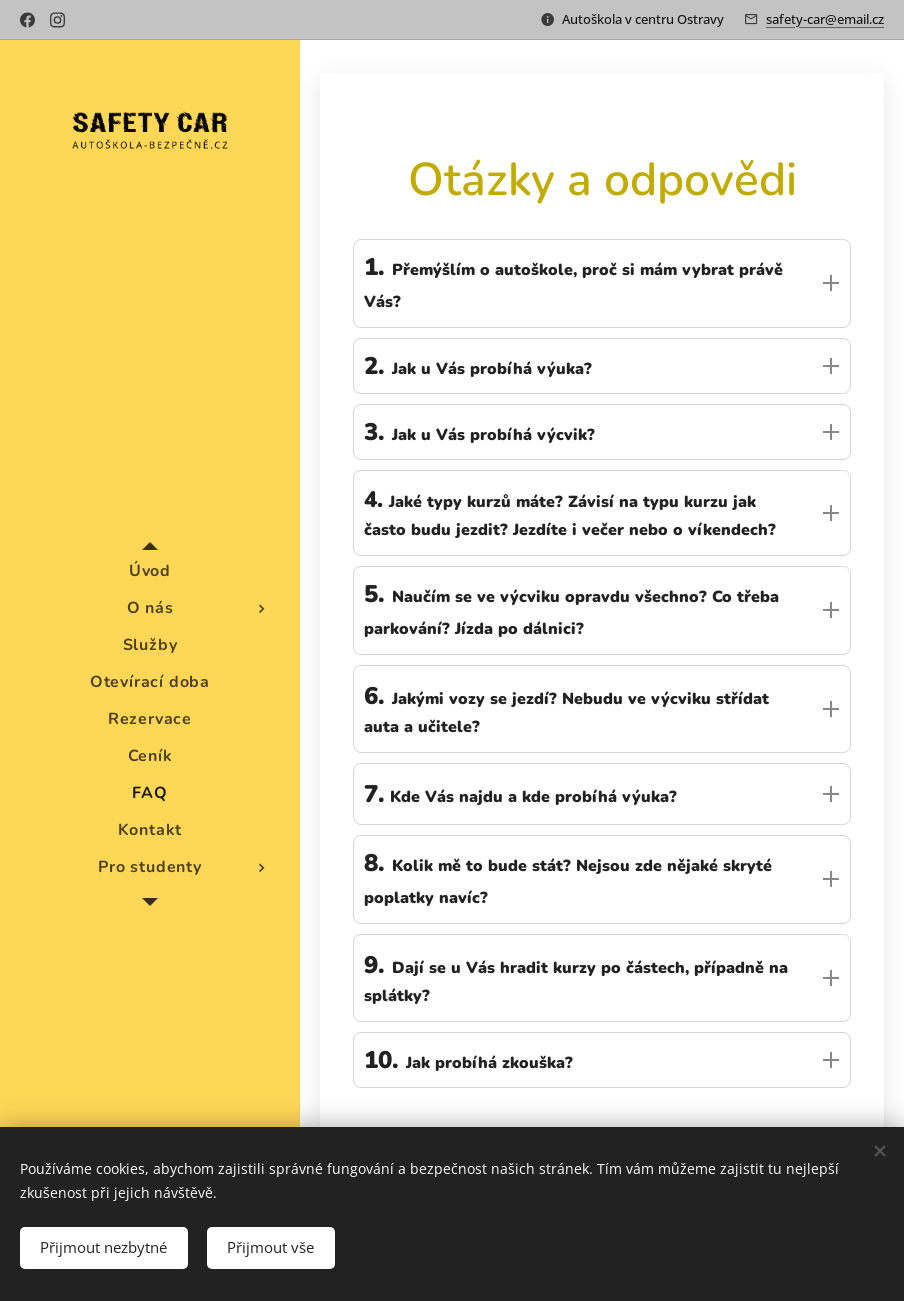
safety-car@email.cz (825, 19)
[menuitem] (150, 571)
